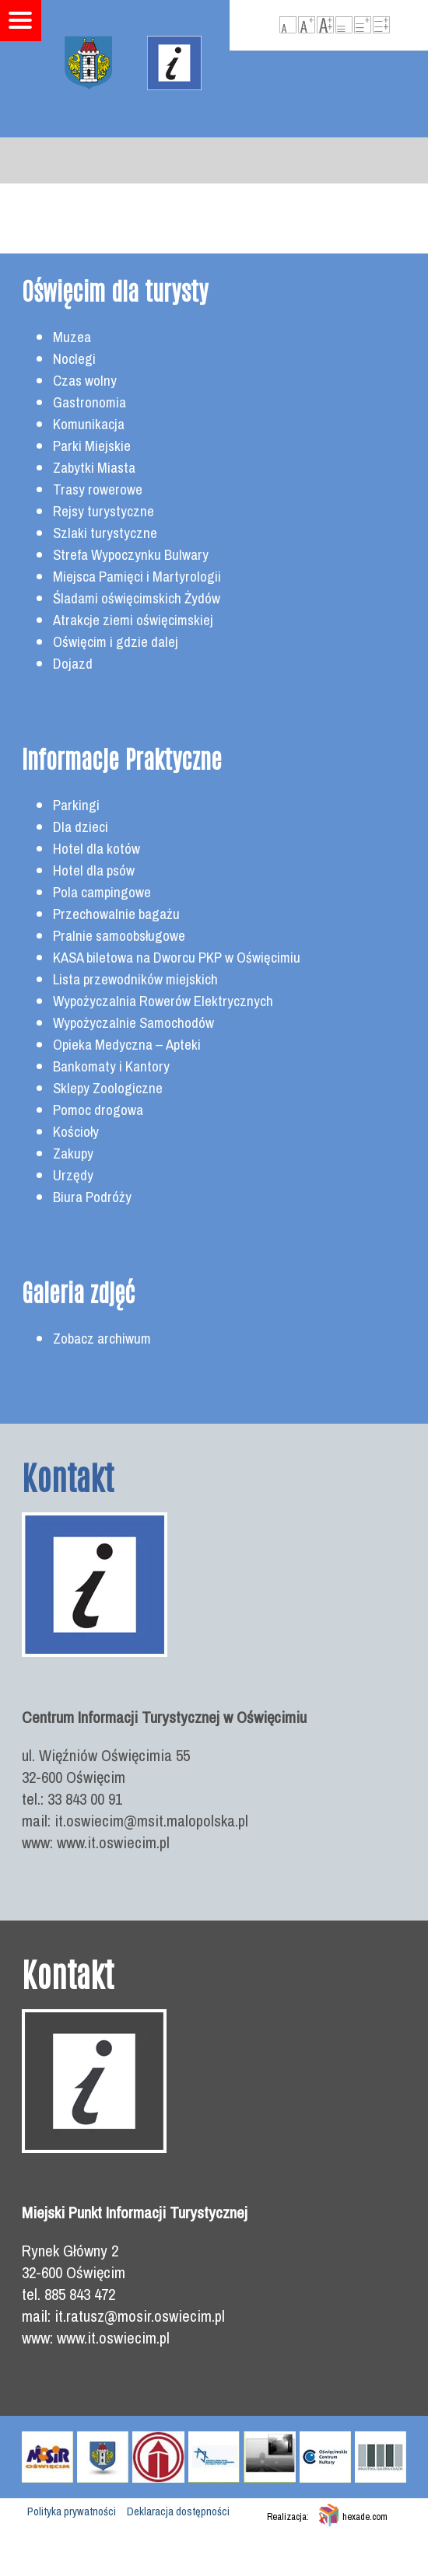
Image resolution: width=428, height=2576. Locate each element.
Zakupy (73, 1153)
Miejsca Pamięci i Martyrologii (137, 576)
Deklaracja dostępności (178, 2511)
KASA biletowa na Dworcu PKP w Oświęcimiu (176, 957)
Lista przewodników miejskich (135, 979)
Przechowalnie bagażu (116, 914)
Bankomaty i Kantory (111, 1066)
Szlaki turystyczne (105, 533)
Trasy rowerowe (97, 489)
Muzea (72, 337)
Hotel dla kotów (96, 848)
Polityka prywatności (71, 2511)
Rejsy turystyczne (103, 511)
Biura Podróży (92, 1197)
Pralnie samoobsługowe (119, 935)
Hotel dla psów (94, 870)
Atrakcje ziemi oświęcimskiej (133, 620)
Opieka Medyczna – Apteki (127, 1044)
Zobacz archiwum (102, 1338)
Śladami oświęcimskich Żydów (136, 598)
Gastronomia (89, 402)
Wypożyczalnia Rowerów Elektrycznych (163, 1001)
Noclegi (74, 359)
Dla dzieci (80, 827)
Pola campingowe (102, 892)
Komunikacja (89, 424)
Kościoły (76, 1131)
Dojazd (73, 663)
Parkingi (76, 805)
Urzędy (73, 1175)
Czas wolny (85, 380)
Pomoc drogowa (98, 1110)
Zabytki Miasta (94, 467)
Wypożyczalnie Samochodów (133, 1023)
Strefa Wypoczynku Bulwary (131, 554)
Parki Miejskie (92, 446)
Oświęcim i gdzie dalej (115, 642)
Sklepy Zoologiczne (108, 1088)
